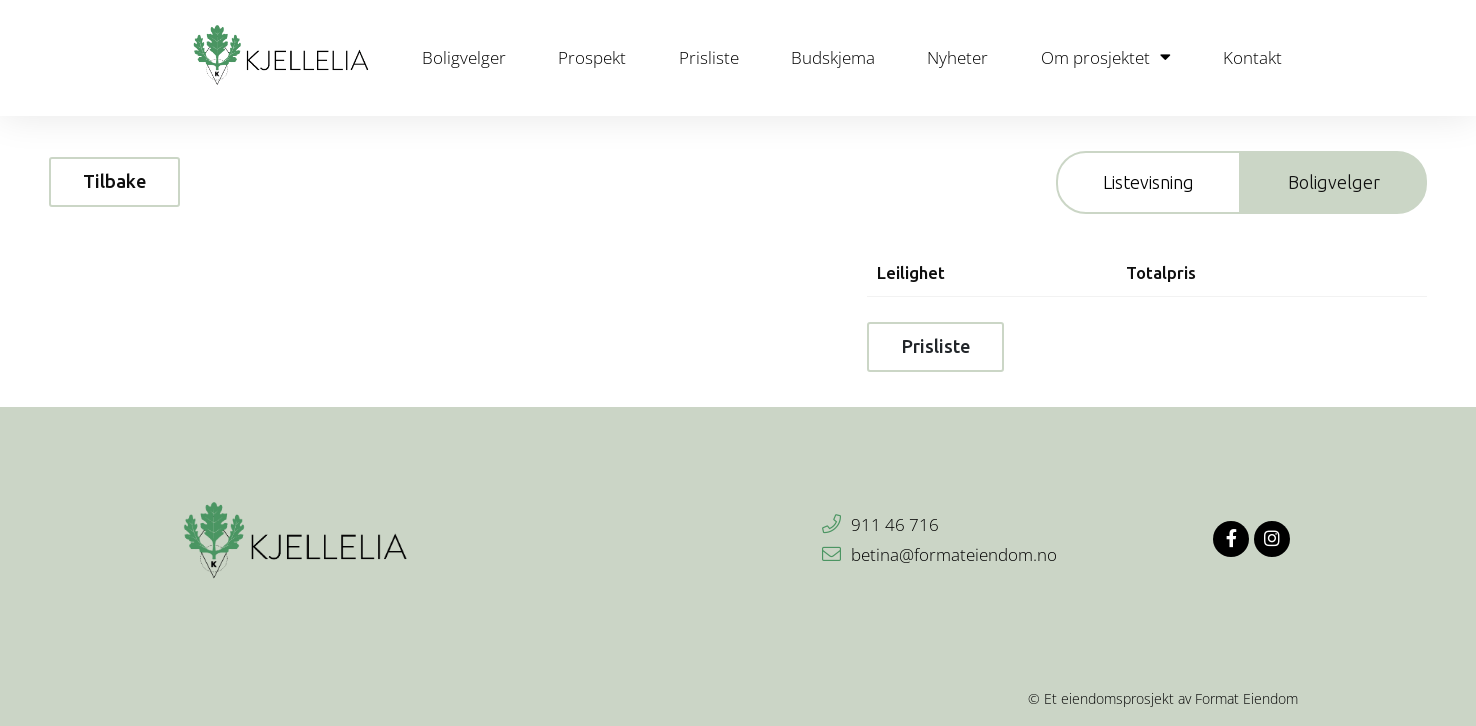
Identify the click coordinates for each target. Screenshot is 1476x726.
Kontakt (1252, 57)
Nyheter (957, 57)
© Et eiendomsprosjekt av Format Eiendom (1163, 698)
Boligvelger (464, 57)
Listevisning (1148, 182)
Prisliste (709, 57)
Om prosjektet (1106, 57)
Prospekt (592, 57)
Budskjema (833, 57)
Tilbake (114, 181)
